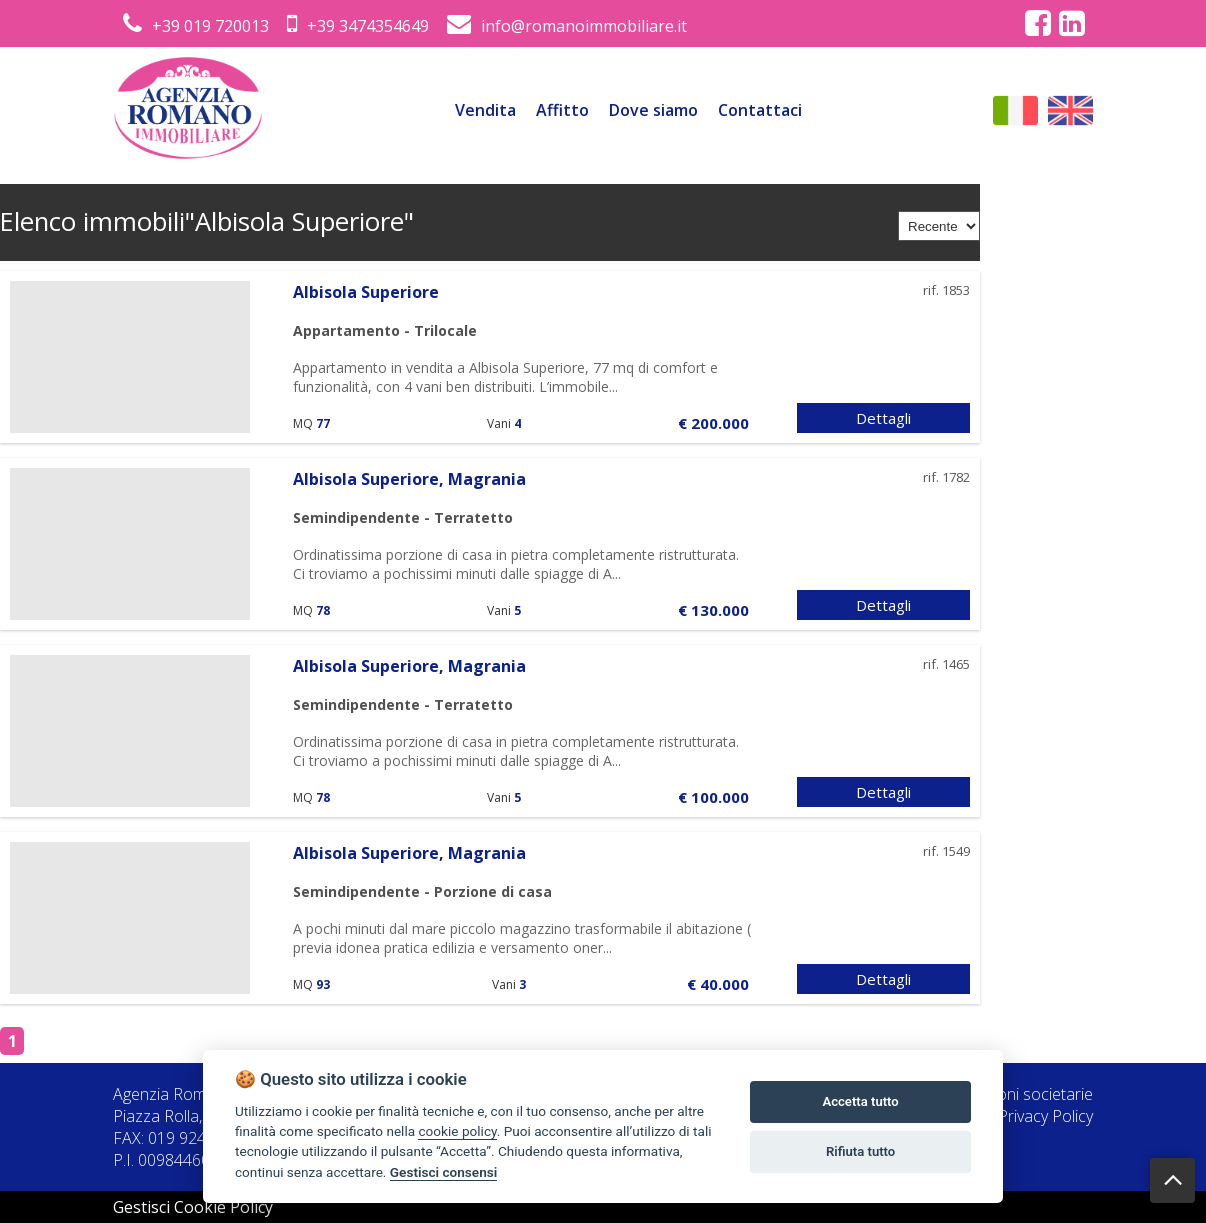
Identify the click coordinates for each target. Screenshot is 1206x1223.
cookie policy (457, 1131)
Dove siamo (653, 110)
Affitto (562, 110)
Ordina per (833, 222)
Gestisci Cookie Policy (193, 1207)
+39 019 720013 (196, 26)
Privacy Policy (1045, 1116)
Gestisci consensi (443, 1172)
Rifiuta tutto (860, 1151)
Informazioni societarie (1011, 1094)
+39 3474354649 (358, 26)
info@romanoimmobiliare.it (567, 26)
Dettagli (883, 418)
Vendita (485, 110)
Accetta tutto (860, 1101)
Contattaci (760, 110)
